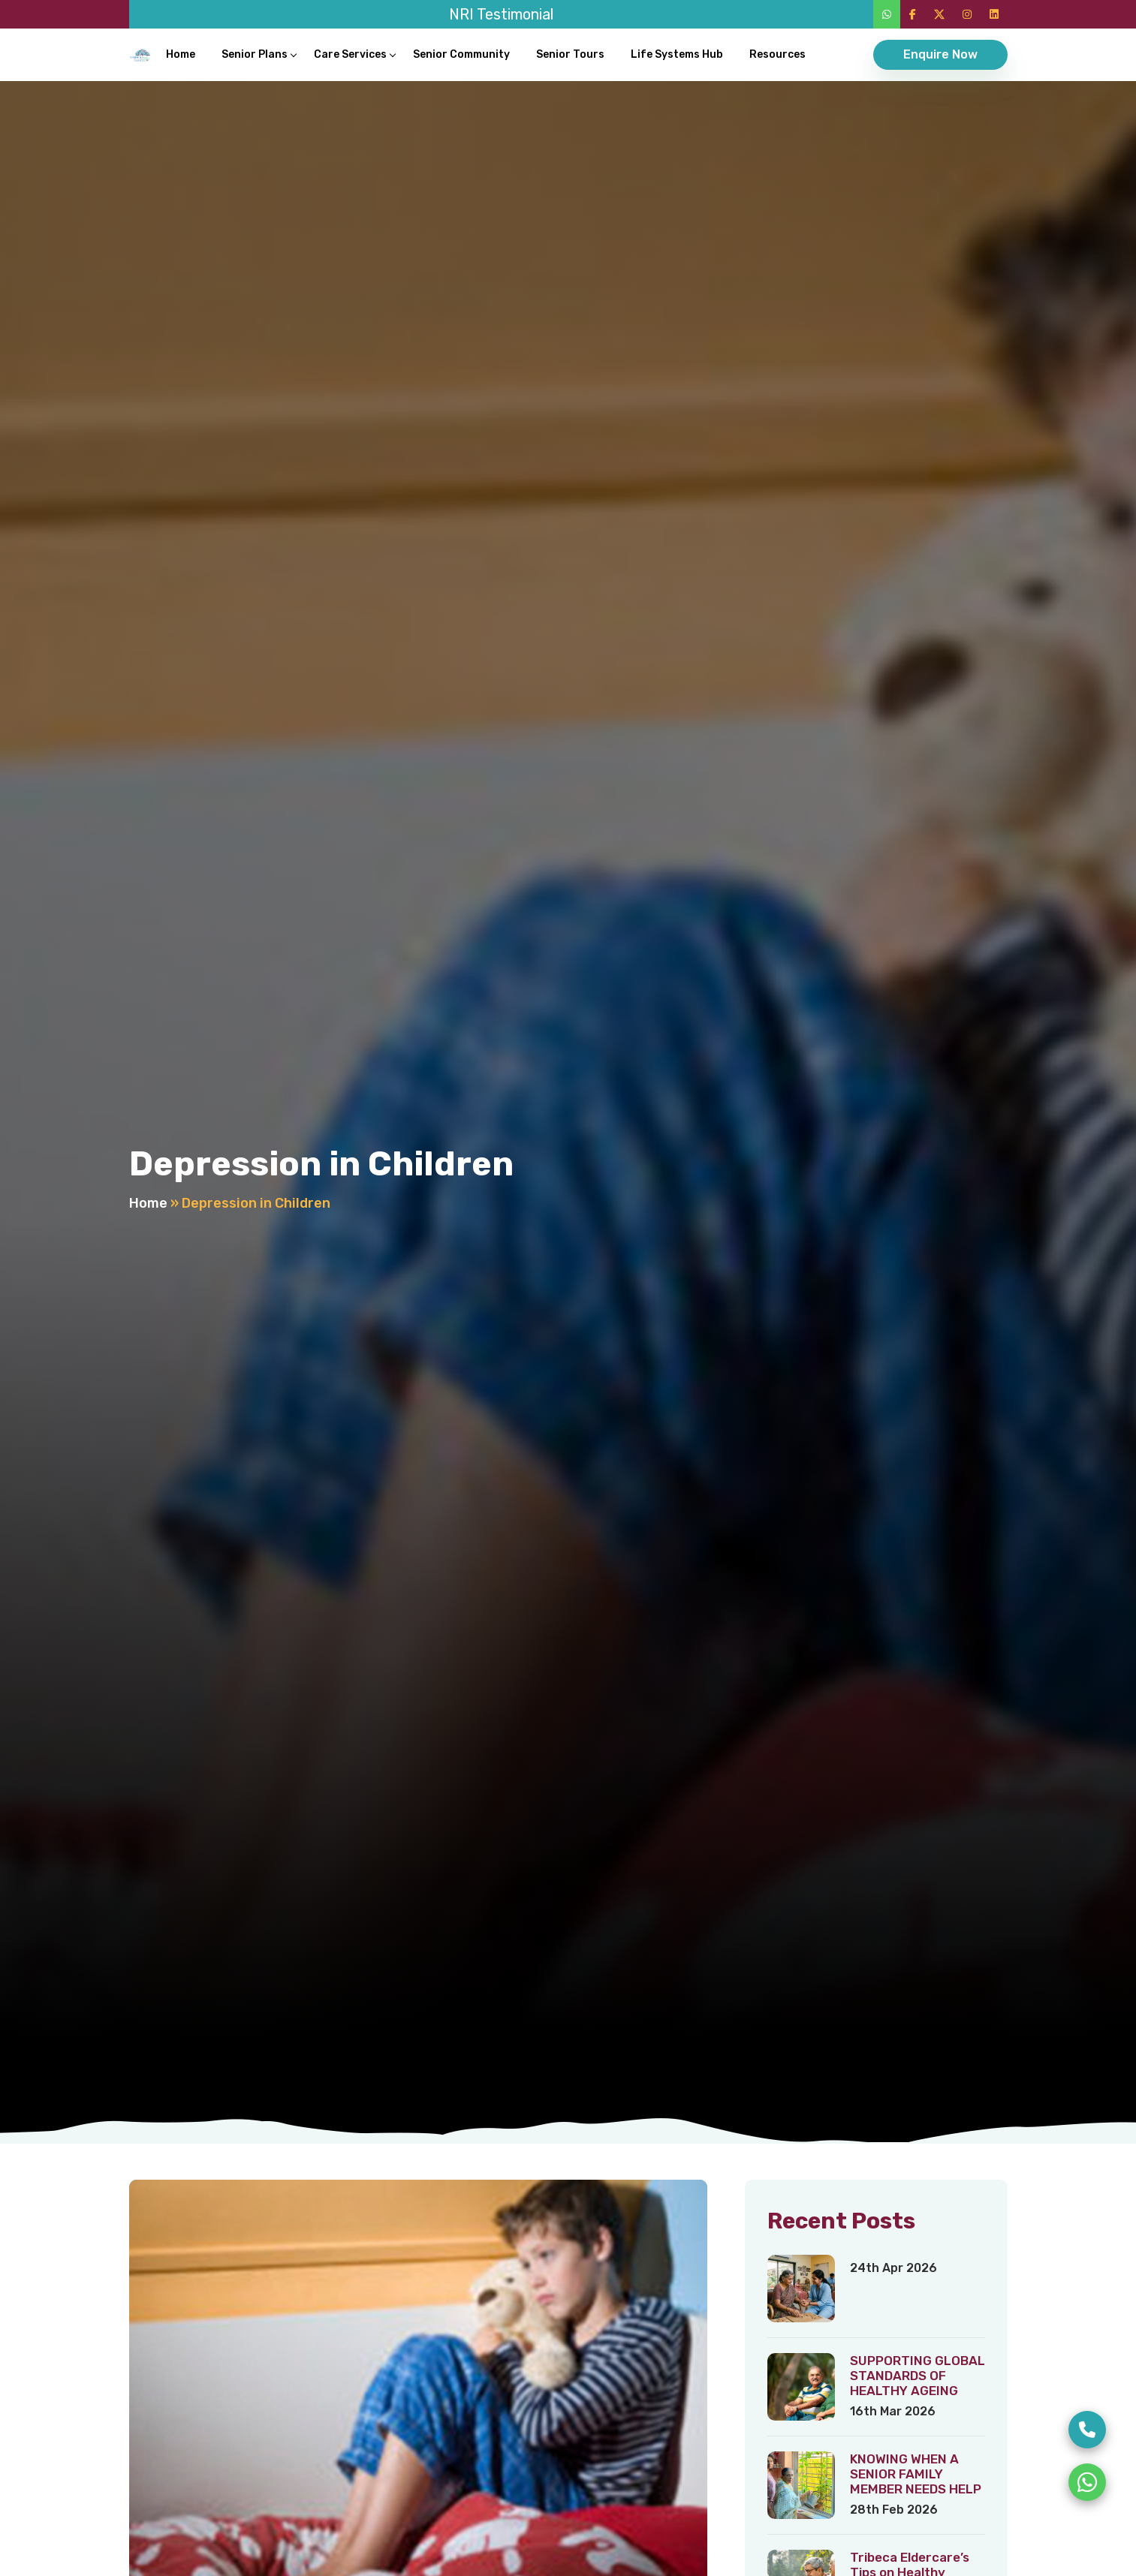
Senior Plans (254, 54)
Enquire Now (940, 54)
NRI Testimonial (501, 14)
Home (180, 54)
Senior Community (461, 54)
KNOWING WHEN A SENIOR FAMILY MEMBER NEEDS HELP (915, 2473)
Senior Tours (570, 54)
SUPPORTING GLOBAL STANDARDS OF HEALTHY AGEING (917, 2375)
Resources (777, 54)
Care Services (350, 54)
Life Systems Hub (677, 54)
